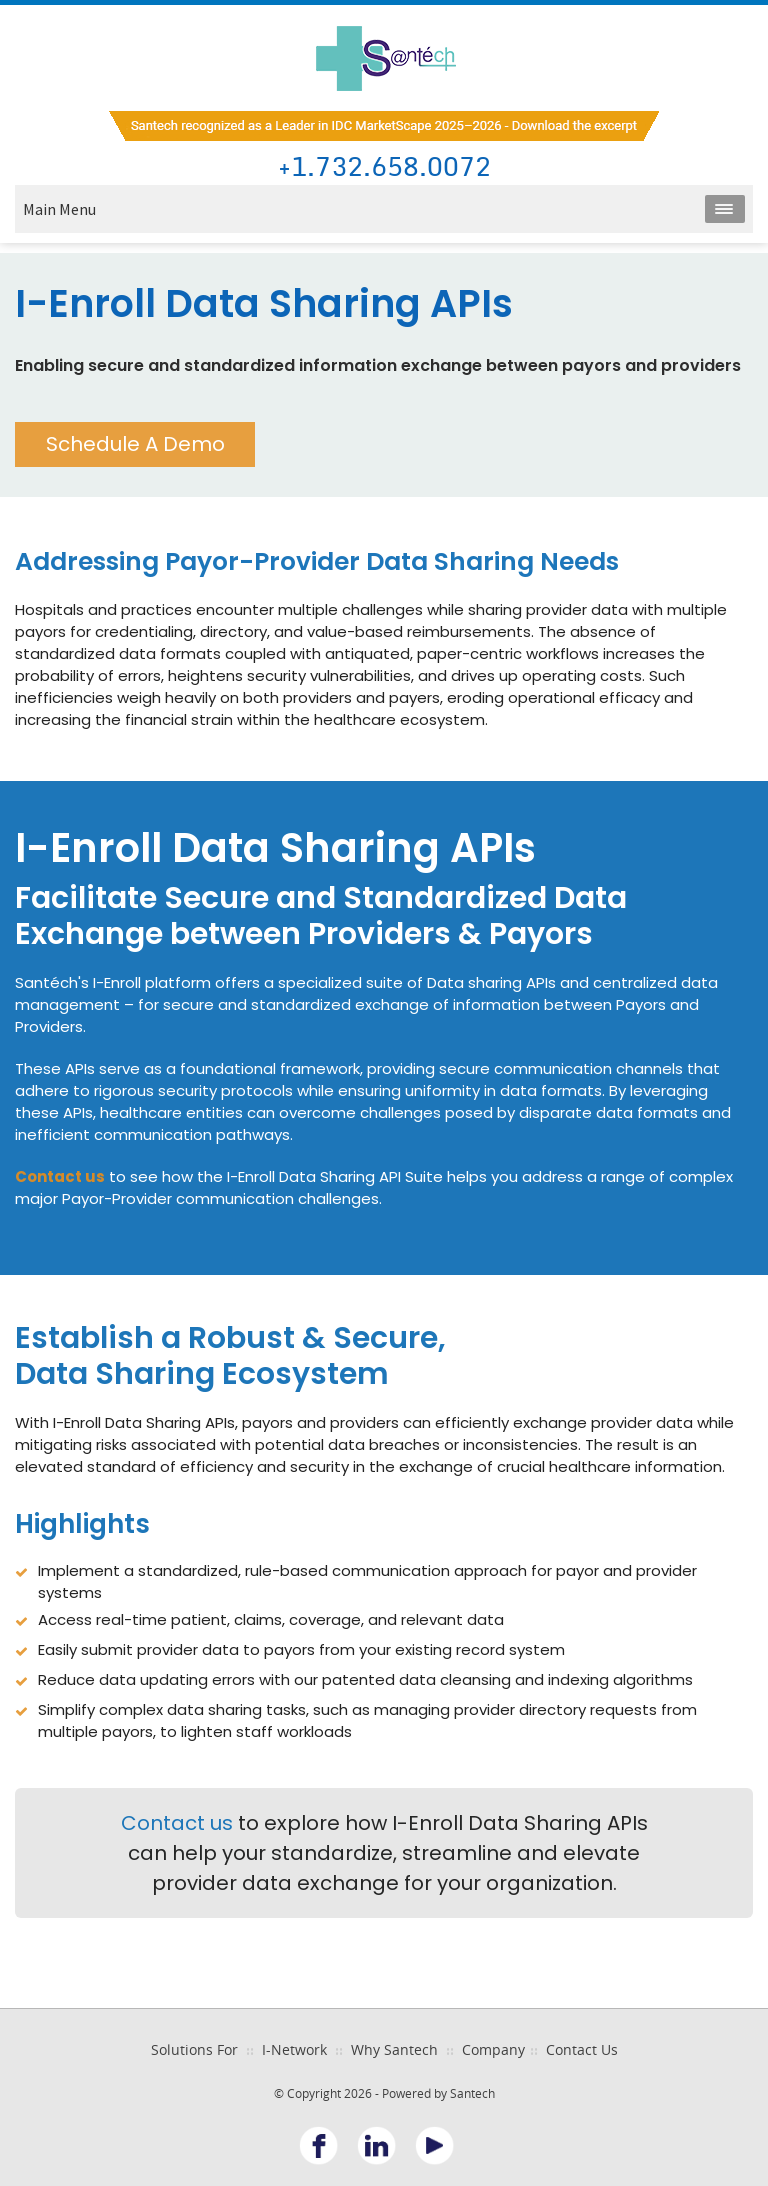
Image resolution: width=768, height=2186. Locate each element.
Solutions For (194, 2049)
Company (493, 2049)
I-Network (294, 2049)
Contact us (177, 1823)
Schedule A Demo (135, 444)
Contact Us (582, 2049)
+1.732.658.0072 (384, 167)
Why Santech (394, 2049)
